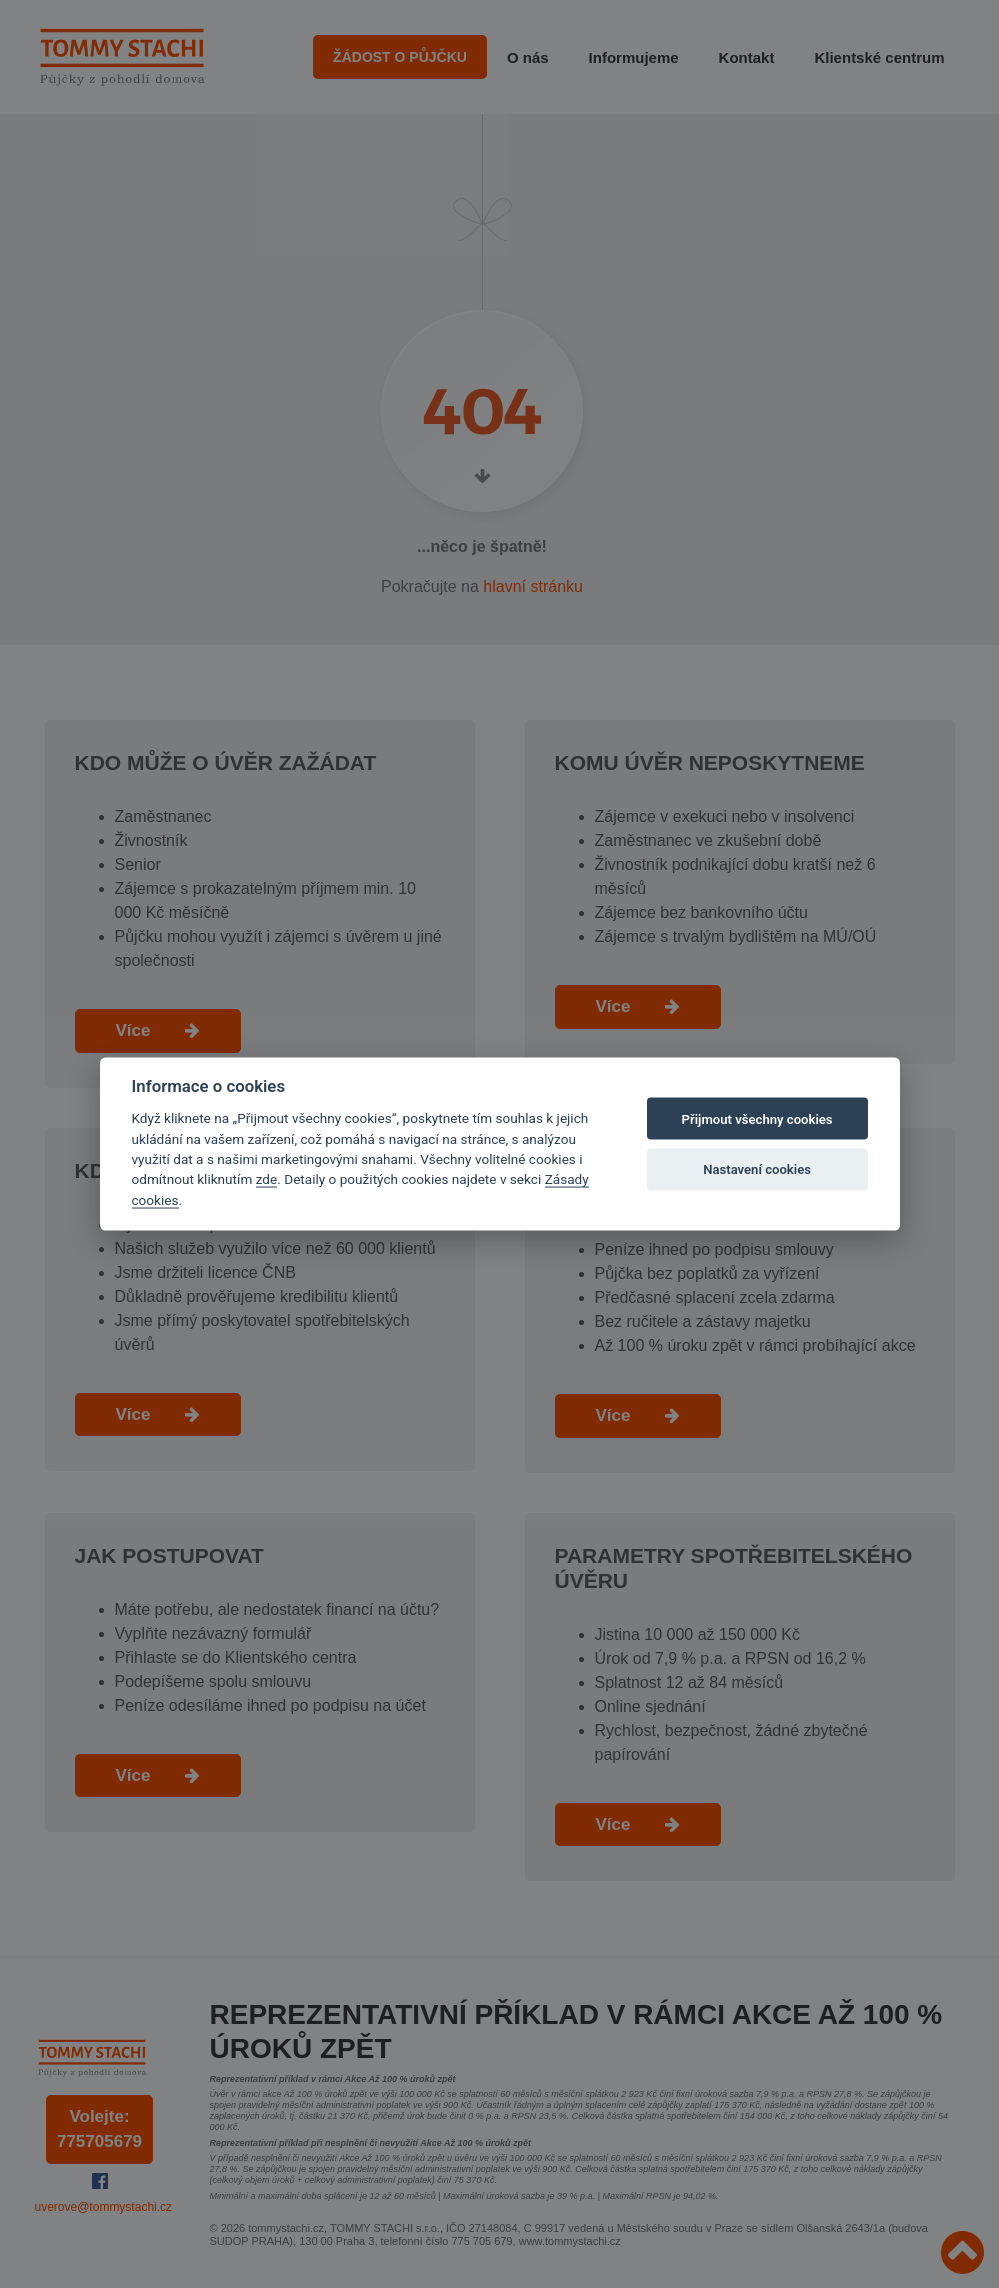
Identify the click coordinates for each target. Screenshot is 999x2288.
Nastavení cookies (757, 1168)
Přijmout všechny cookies (757, 1118)
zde (267, 1179)
